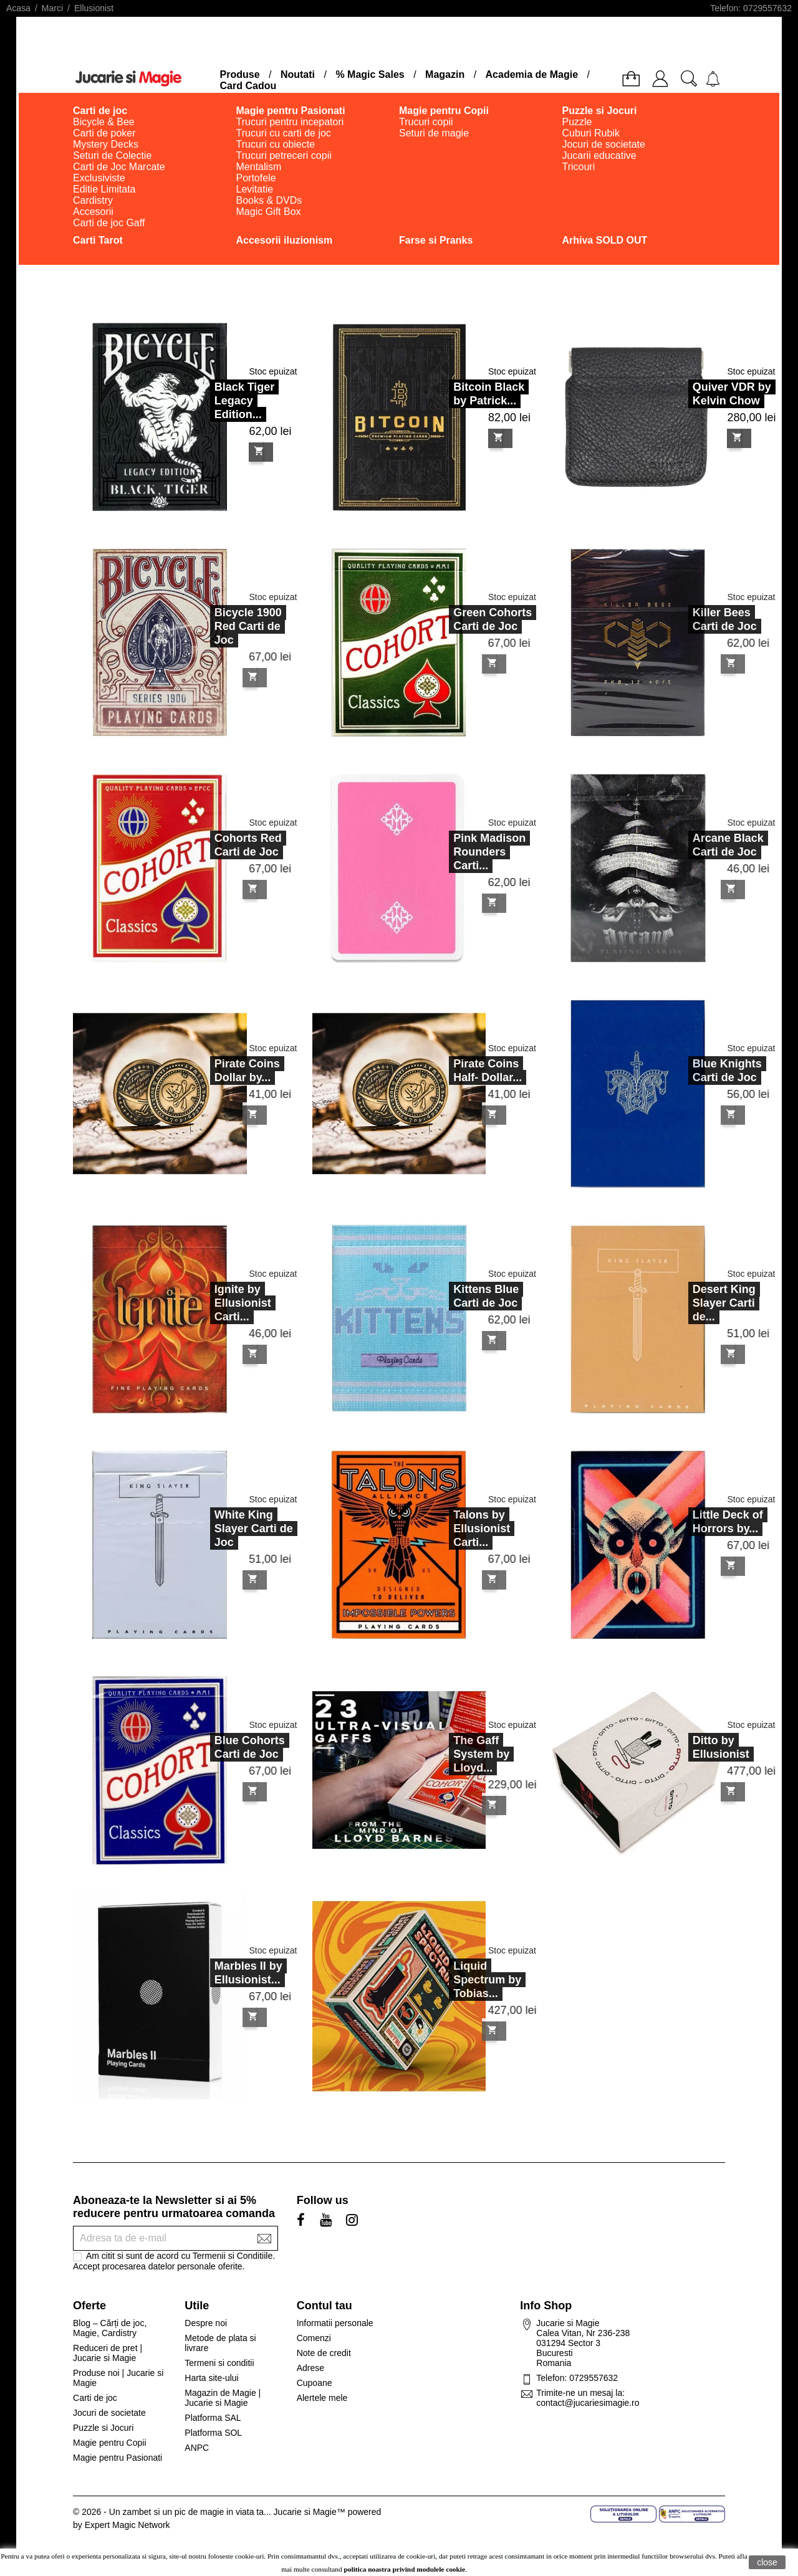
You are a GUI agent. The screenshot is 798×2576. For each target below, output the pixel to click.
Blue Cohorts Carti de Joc (217, 1747)
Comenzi (314, 2338)
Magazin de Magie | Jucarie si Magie (223, 2398)
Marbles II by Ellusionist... (216, 1973)
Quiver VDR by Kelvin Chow (732, 394)
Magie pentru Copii (110, 2443)
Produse (240, 74)
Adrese (310, 2368)
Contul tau (324, 2305)
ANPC (197, 2448)
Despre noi (206, 2323)
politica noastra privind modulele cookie (404, 2569)
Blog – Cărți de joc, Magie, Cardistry (110, 2328)
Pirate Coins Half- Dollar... (455, 1070)
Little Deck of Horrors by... (695, 1522)
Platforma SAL (213, 2418)
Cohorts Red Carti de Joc (215, 845)
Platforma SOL (213, 2433)
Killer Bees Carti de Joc (692, 619)
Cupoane (314, 2383)
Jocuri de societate (109, 2413)
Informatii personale (335, 2323)
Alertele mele (322, 2398)
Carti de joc (95, 2398)
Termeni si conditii (219, 2363)
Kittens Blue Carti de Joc (454, 1296)
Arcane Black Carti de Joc (695, 845)
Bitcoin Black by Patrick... (488, 394)
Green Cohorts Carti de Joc (460, 619)
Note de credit (324, 2353)
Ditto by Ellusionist (688, 1747)
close (767, 2562)
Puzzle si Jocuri (103, 2428)
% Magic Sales (369, 74)
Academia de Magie (532, 74)
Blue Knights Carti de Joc (694, 1070)
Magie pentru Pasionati (117, 2458)
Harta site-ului (211, 2378)
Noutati (298, 74)
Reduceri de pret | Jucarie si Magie (107, 2353)
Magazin (444, 74)
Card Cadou (248, 85)
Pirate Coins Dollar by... (215, 1070)
